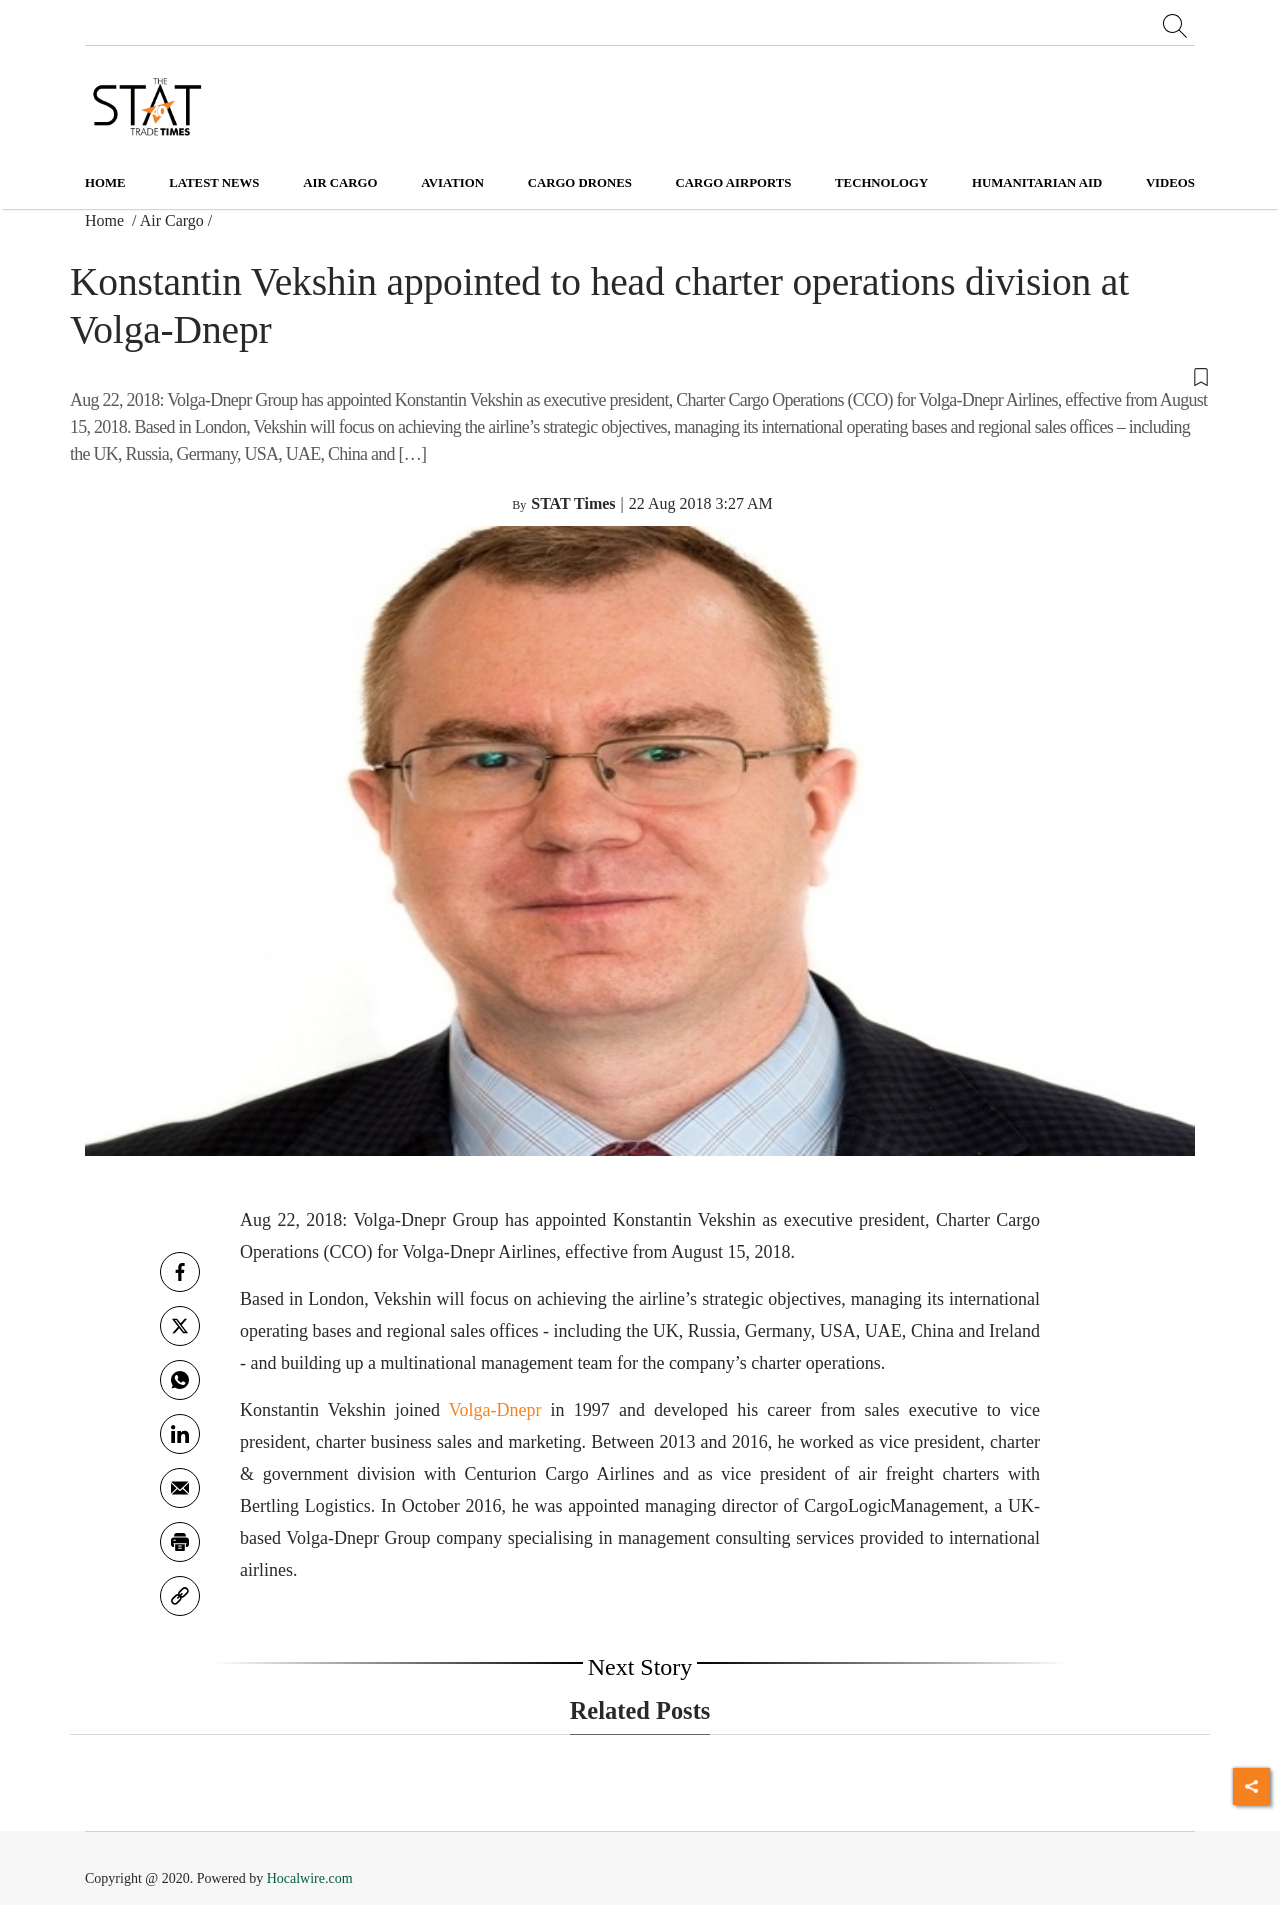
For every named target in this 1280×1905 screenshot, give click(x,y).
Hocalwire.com (310, 1878)
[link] (180, 1596)
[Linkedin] (180, 1434)
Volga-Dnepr (495, 1410)
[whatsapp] (180, 1380)
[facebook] (180, 1272)
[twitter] (180, 1326)
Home (105, 183)
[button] (640, 375)
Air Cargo (172, 220)
